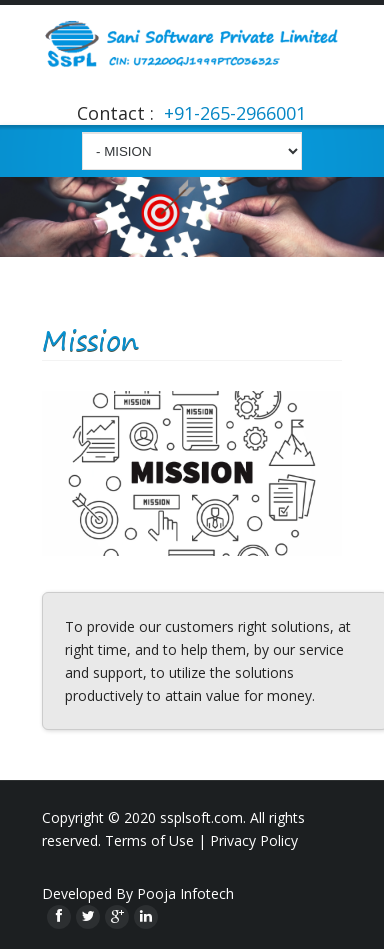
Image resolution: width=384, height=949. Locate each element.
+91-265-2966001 (232, 113)
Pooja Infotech (185, 893)
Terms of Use (149, 840)
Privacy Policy (254, 840)
